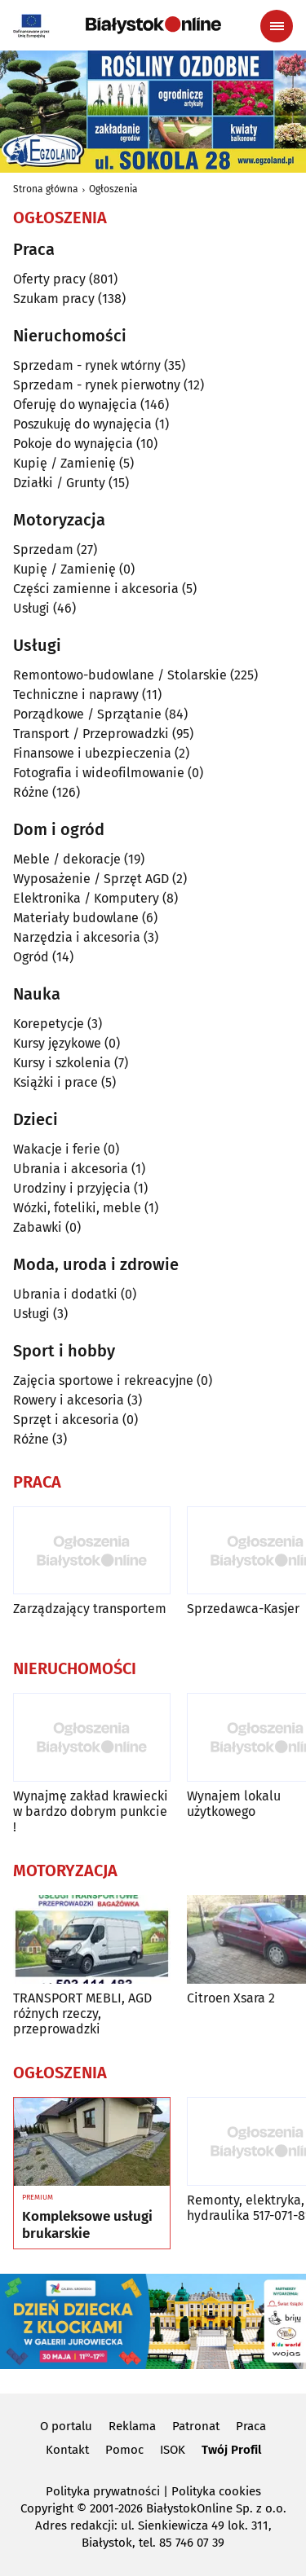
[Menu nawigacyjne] (276, 26)
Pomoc (124, 2449)
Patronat (196, 2426)
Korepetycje (48, 1023)
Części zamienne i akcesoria (96, 588)
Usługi (31, 608)
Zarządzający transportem (89, 1608)
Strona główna (45, 189)
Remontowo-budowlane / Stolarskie (120, 675)
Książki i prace (55, 1082)
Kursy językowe (57, 1043)
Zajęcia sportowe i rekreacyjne (103, 1380)
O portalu (66, 2426)
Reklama (132, 2426)
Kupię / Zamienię (64, 463)
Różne (31, 792)
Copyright (46, 2508)
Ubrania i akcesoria (70, 1168)
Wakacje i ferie (56, 1149)
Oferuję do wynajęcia (75, 404)
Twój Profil (231, 2449)
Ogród (31, 957)
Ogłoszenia (113, 189)
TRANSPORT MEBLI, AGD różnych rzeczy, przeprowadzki (82, 2013)
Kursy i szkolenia (62, 1062)
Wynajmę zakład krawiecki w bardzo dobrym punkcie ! (90, 1811)
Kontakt (67, 2449)
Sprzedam (43, 549)
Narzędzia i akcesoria (76, 937)
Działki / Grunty (59, 482)
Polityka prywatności (103, 2491)
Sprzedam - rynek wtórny (87, 365)
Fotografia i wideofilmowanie (98, 772)
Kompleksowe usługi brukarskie (87, 2225)
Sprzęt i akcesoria (66, 1419)
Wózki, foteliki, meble (77, 1207)
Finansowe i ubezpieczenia (92, 753)
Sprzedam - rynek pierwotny (96, 385)
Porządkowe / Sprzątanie (87, 714)
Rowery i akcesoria (68, 1400)
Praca (251, 2426)
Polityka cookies (216, 2491)
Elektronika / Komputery (86, 898)
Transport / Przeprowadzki (91, 733)
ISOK (172, 2449)
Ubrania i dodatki (65, 1294)
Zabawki (37, 1227)
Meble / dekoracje (67, 859)
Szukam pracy (54, 298)
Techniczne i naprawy (76, 694)
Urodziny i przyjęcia (72, 1188)
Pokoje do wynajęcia (73, 443)
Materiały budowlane (76, 917)
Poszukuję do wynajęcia (82, 424)
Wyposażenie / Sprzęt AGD (91, 878)
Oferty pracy (49, 279)
